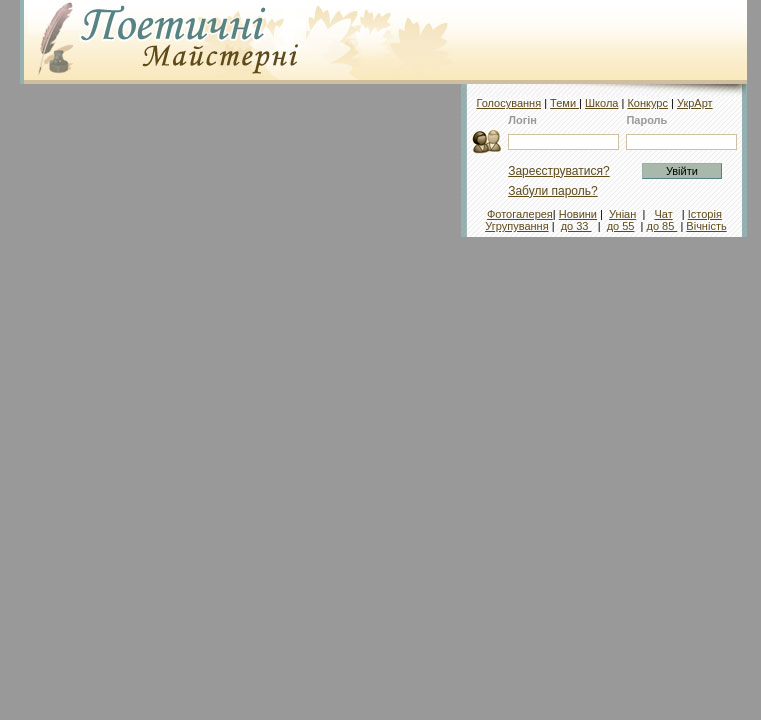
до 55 (621, 226)
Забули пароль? (553, 191)
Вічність (706, 226)
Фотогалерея (520, 214)
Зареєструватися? (558, 171)
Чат (663, 214)
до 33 (576, 226)
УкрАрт (695, 103)
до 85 (661, 226)
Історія (705, 214)
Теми (564, 103)
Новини (578, 214)
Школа (601, 103)
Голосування (508, 103)
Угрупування (516, 226)
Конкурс (647, 103)
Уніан (622, 214)
